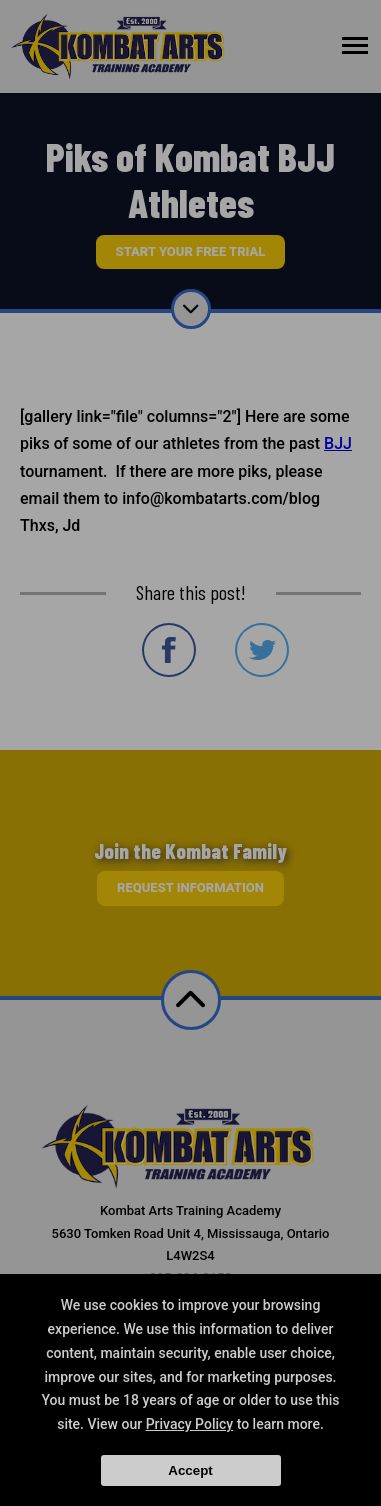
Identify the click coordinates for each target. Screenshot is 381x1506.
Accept (190, 1470)
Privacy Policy (190, 1424)
